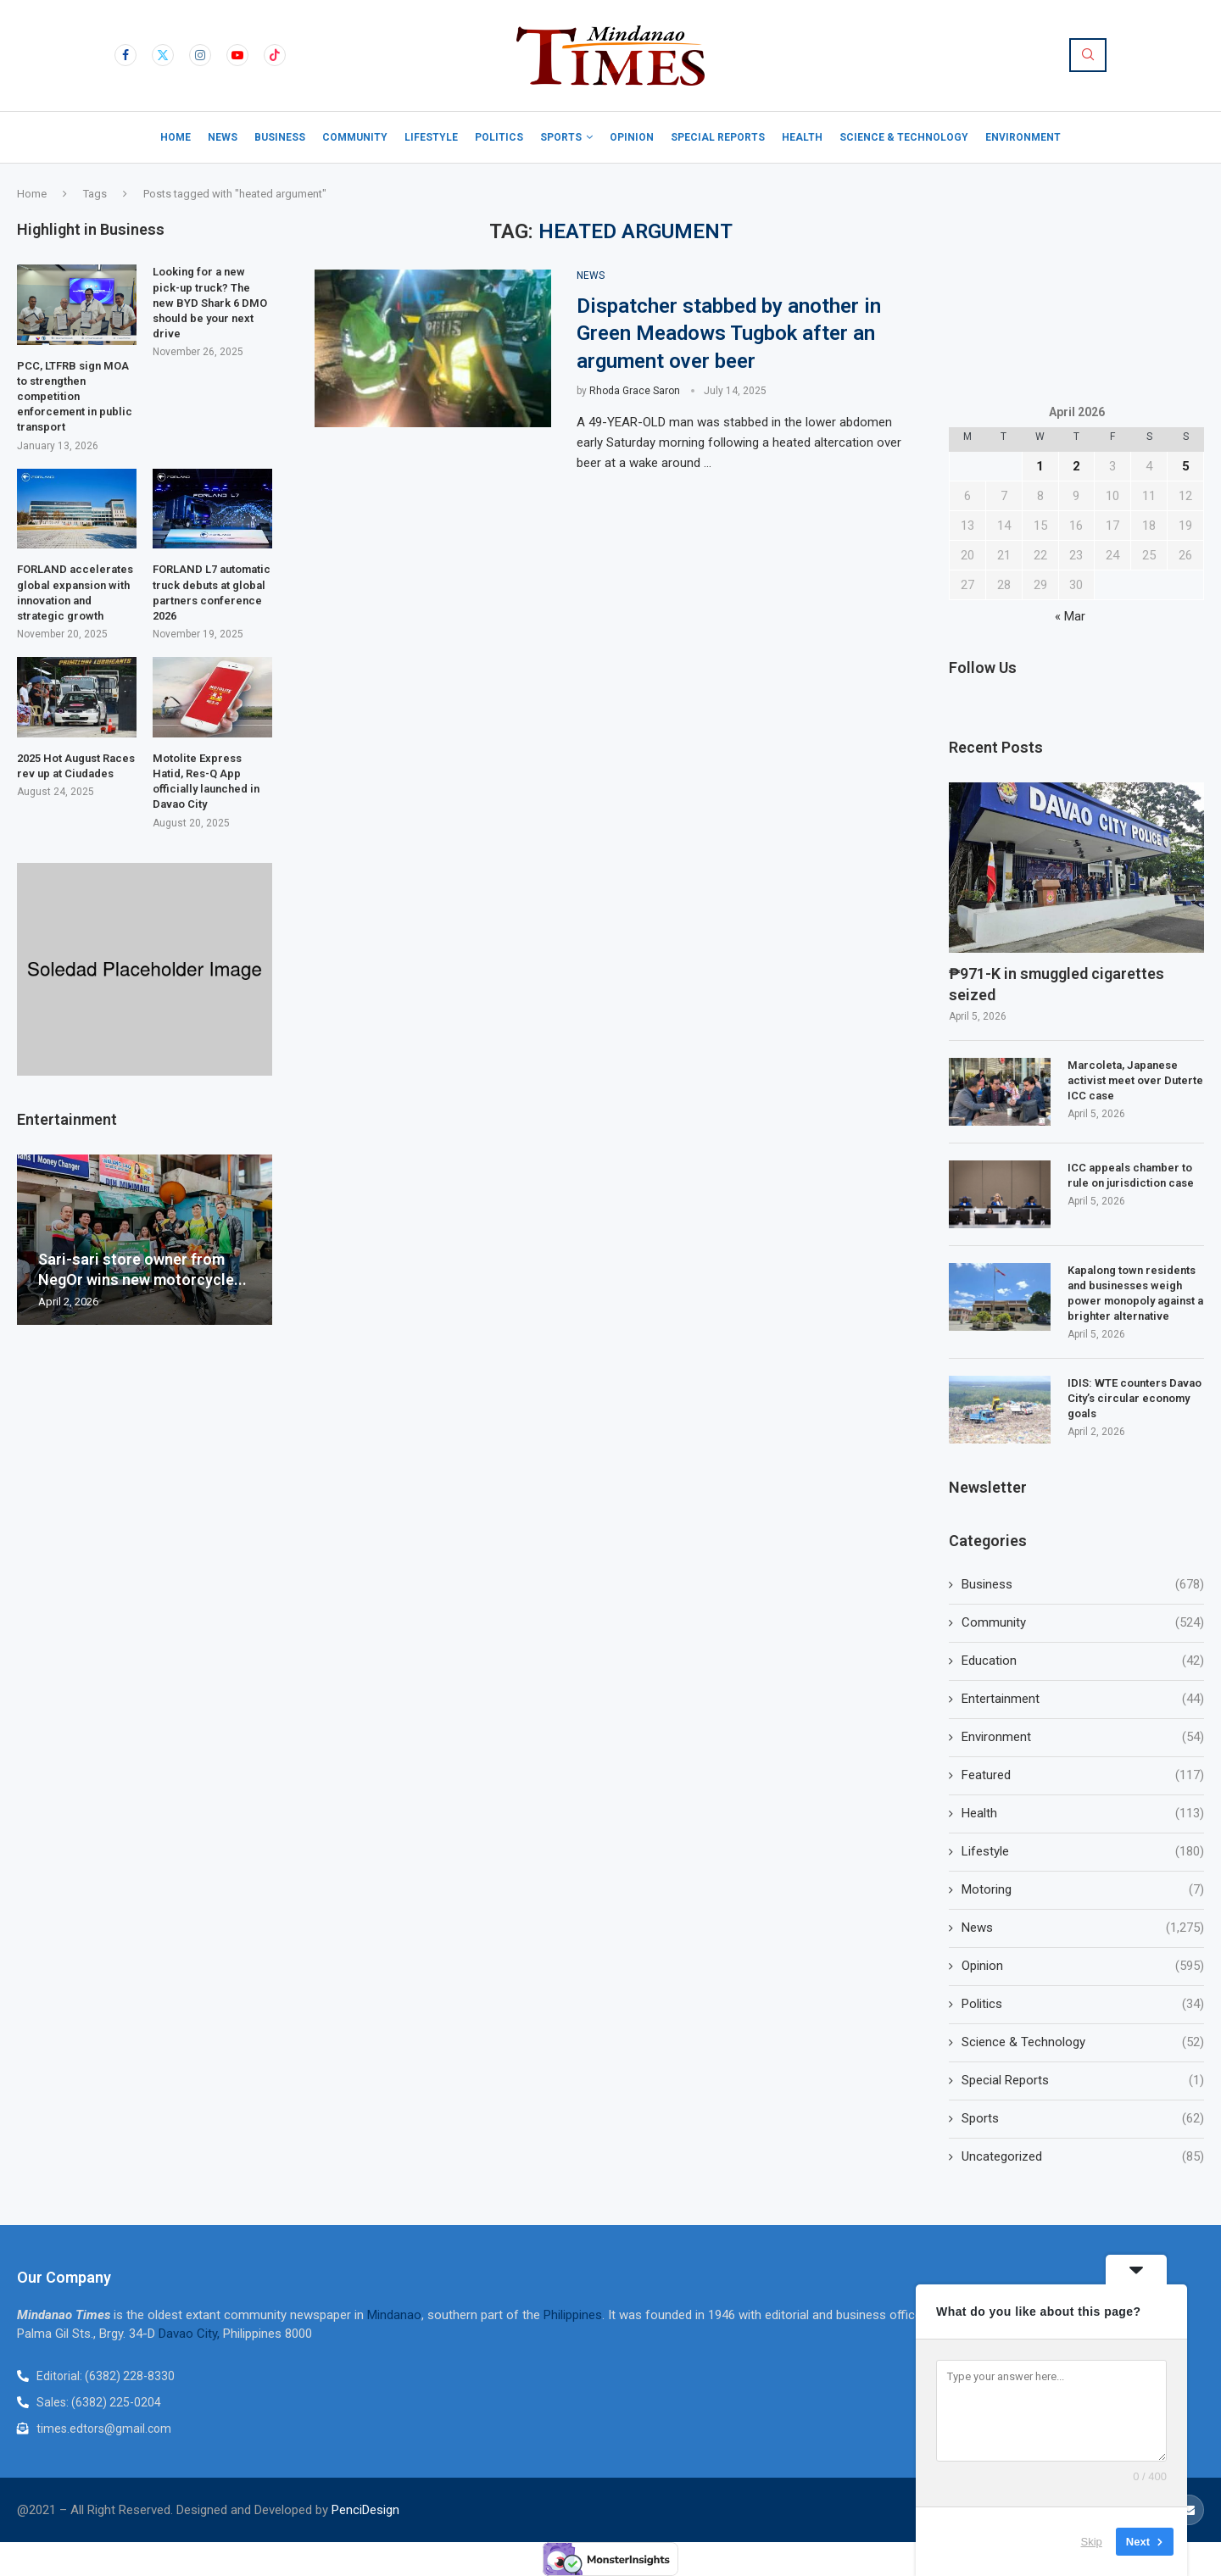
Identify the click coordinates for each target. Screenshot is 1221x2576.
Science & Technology (903, 137)
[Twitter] (163, 55)
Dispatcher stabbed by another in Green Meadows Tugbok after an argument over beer (729, 333)
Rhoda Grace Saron (634, 391)
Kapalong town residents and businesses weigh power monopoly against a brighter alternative (1135, 1293)
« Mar (1070, 616)
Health (802, 137)
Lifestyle (431, 137)
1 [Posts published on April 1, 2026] (1040, 466)
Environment (1023, 137)
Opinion (632, 137)
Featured (1083, 1775)
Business (279, 137)
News (222, 137)
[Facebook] (125, 55)
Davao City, (191, 2333)
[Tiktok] (275, 55)
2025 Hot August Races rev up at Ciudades (76, 766)
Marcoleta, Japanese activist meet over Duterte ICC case (1135, 1080)
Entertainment (1083, 1699)
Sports (561, 137)
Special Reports (718, 137)
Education (1083, 1661)
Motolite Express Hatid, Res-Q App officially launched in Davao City (206, 781)
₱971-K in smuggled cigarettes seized (1056, 984)
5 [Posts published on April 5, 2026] (1186, 466)
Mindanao (394, 2315)
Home (175, 137)
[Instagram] (200, 55)
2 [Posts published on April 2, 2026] (1076, 466)
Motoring (1083, 1890)
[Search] (1088, 55)
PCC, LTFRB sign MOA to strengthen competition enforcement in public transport (74, 396)
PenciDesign (365, 2510)
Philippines (573, 2315)
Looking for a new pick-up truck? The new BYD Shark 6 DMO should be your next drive (210, 302)
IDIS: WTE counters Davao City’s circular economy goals (1134, 1398)
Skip (1091, 2541)
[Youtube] (237, 55)
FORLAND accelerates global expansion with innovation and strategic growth (75, 592)
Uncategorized (1083, 2157)
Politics (499, 137)
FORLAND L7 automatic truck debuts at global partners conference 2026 (211, 592)
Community (354, 137)
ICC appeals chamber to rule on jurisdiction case (1132, 1175)
